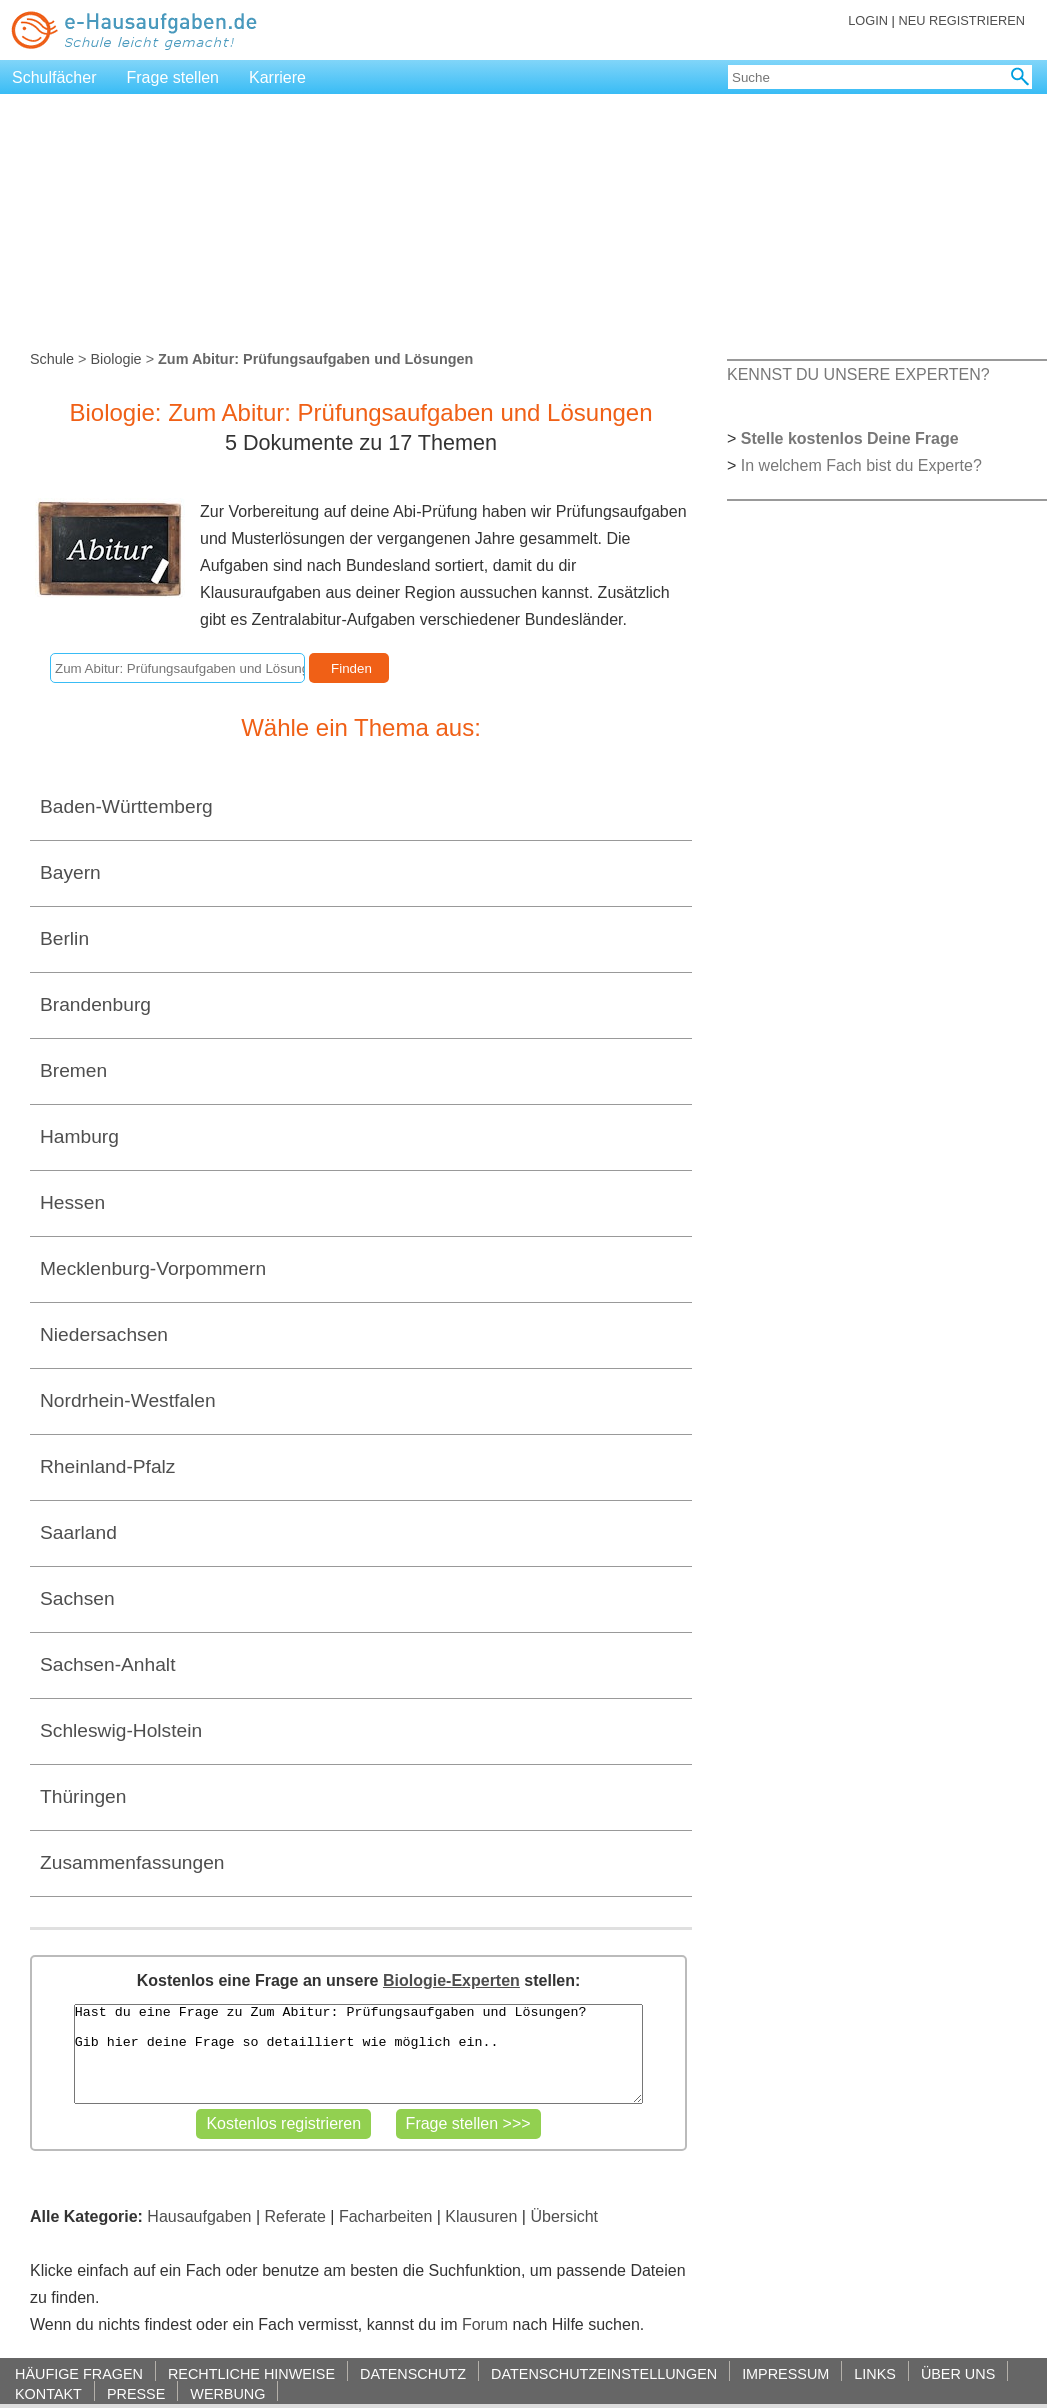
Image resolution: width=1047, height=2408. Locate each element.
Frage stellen (173, 77)
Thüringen (83, 1796)
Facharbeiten (385, 2216)
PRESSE (136, 2393)
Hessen (72, 1202)
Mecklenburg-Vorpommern (153, 1268)
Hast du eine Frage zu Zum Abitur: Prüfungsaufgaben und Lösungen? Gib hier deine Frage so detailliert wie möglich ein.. (359, 2054)
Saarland (78, 1532)
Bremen (73, 1070)
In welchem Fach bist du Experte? (861, 465)
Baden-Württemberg (126, 806)
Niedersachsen (104, 1334)
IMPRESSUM (785, 2373)
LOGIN (868, 20)
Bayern (70, 872)
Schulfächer (54, 77)
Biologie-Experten (451, 1980)
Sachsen (77, 1598)
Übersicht (564, 2216)
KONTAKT (48, 2393)
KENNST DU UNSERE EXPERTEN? (858, 374)
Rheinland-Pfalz (107, 1466)
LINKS (875, 2373)
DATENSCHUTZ (413, 2373)
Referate (295, 2216)
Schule (52, 359)
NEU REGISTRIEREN (961, 20)
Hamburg (79, 1136)
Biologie (115, 359)
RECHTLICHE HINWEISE (251, 2373)
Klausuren (481, 2216)
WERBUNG (227, 2393)
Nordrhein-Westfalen (128, 1400)
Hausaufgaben (199, 2216)
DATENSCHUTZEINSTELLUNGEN (604, 2373)
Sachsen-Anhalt (107, 1664)
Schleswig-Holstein (121, 1730)
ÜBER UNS (958, 2373)
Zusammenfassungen (132, 1862)
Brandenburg (95, 1004)
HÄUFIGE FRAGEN (79, 2373)
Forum (485, 2324)
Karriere (277, 77)
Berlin (64, 938)
